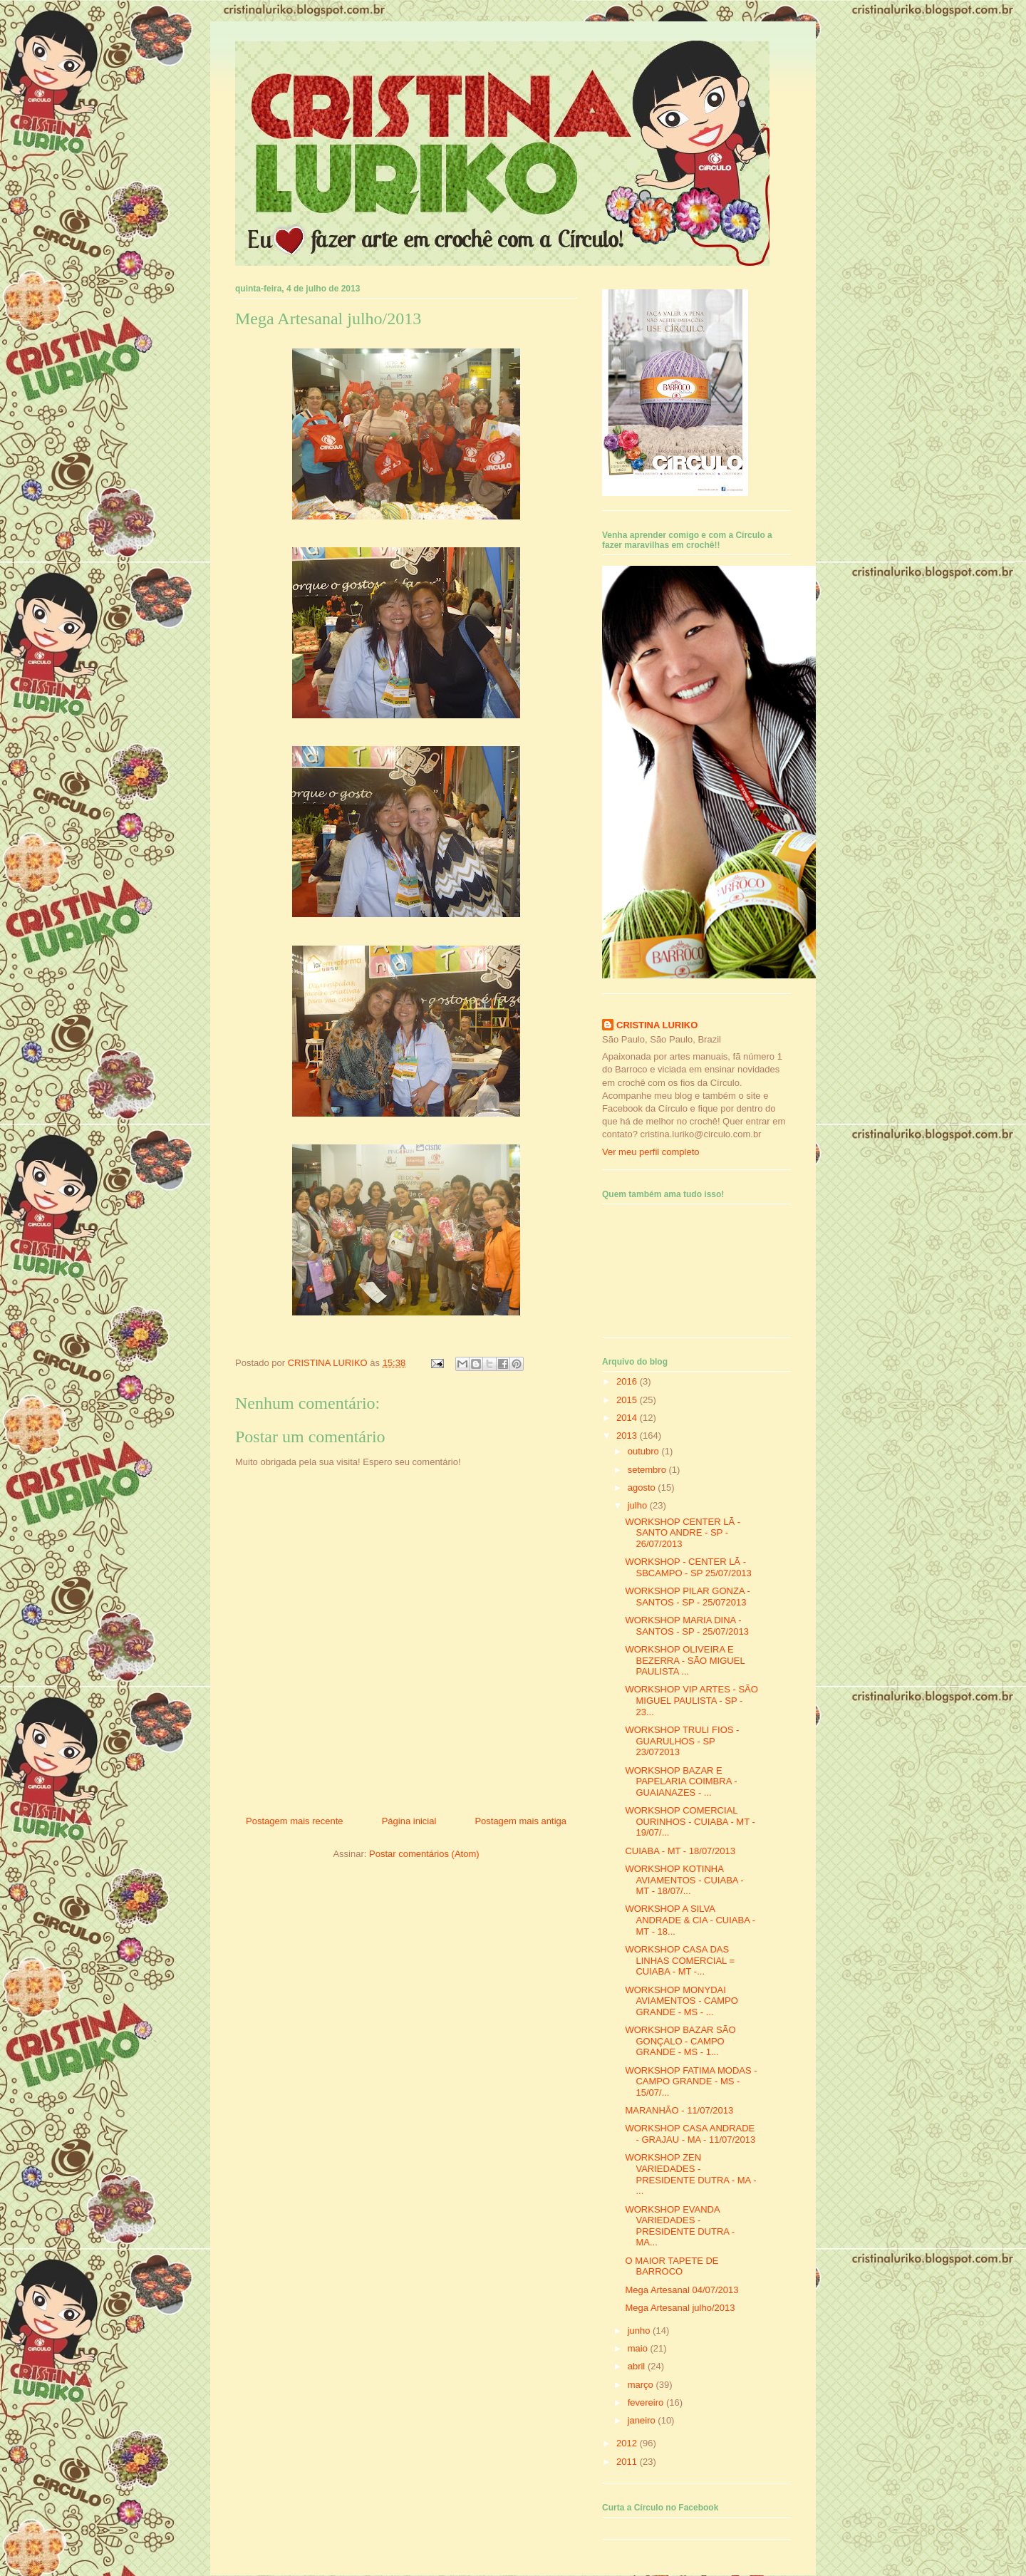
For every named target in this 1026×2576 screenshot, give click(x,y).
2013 (628, 1435)
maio (639, 2348)
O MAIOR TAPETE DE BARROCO (671, 2266)
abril (638, 2366)
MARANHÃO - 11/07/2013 (679, 2110)
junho (640, 2330)
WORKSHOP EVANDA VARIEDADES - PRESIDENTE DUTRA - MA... (680, 2226)
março (642, 2384)
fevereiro (647, 2402)
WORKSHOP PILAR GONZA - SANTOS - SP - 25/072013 (687, 1597)
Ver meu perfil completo (651, 1152)
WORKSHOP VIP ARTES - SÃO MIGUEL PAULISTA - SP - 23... (691, 1700)
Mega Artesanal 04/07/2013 (681, 2290)
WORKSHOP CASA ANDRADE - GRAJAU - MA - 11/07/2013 (690, 2134)
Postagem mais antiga (520, 1821)
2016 (628, 1381)
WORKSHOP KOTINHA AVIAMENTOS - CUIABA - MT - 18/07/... (684, 1879)
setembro (648, 1469)
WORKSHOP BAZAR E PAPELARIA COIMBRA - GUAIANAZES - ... (681, 1781)
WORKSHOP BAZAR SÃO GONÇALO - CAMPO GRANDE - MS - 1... (680, 2040)
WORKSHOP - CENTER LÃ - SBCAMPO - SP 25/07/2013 (688, 1567)
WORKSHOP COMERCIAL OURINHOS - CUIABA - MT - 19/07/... (690, 1821)
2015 (628, 1400)
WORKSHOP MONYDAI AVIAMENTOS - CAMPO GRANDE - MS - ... (681, 2001)
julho (639, 1505)
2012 (628, 2443)
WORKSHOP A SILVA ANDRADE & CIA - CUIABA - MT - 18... (690, 1919)
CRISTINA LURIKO (657, 1025)
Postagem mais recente (294, 1821)
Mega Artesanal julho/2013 (680, 2307)
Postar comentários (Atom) (424, 1853)
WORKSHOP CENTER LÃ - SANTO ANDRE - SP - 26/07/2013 (682, 1532)
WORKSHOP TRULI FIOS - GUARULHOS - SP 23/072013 (682, 1740)
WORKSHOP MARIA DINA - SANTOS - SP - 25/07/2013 (687, 1626)
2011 (628, 2461)
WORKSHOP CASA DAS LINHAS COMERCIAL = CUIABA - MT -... (680, 1960)
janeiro (643, 2420)
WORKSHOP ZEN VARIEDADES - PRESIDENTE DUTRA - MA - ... (690, 2174)
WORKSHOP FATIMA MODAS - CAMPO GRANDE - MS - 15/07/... (691, 2081)
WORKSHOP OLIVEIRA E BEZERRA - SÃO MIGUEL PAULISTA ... (685, 1660)
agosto (643, 1487)
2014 (628, 1417)
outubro (645, 1451)
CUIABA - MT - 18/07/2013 (680, 1851)
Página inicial (409, 1821)
